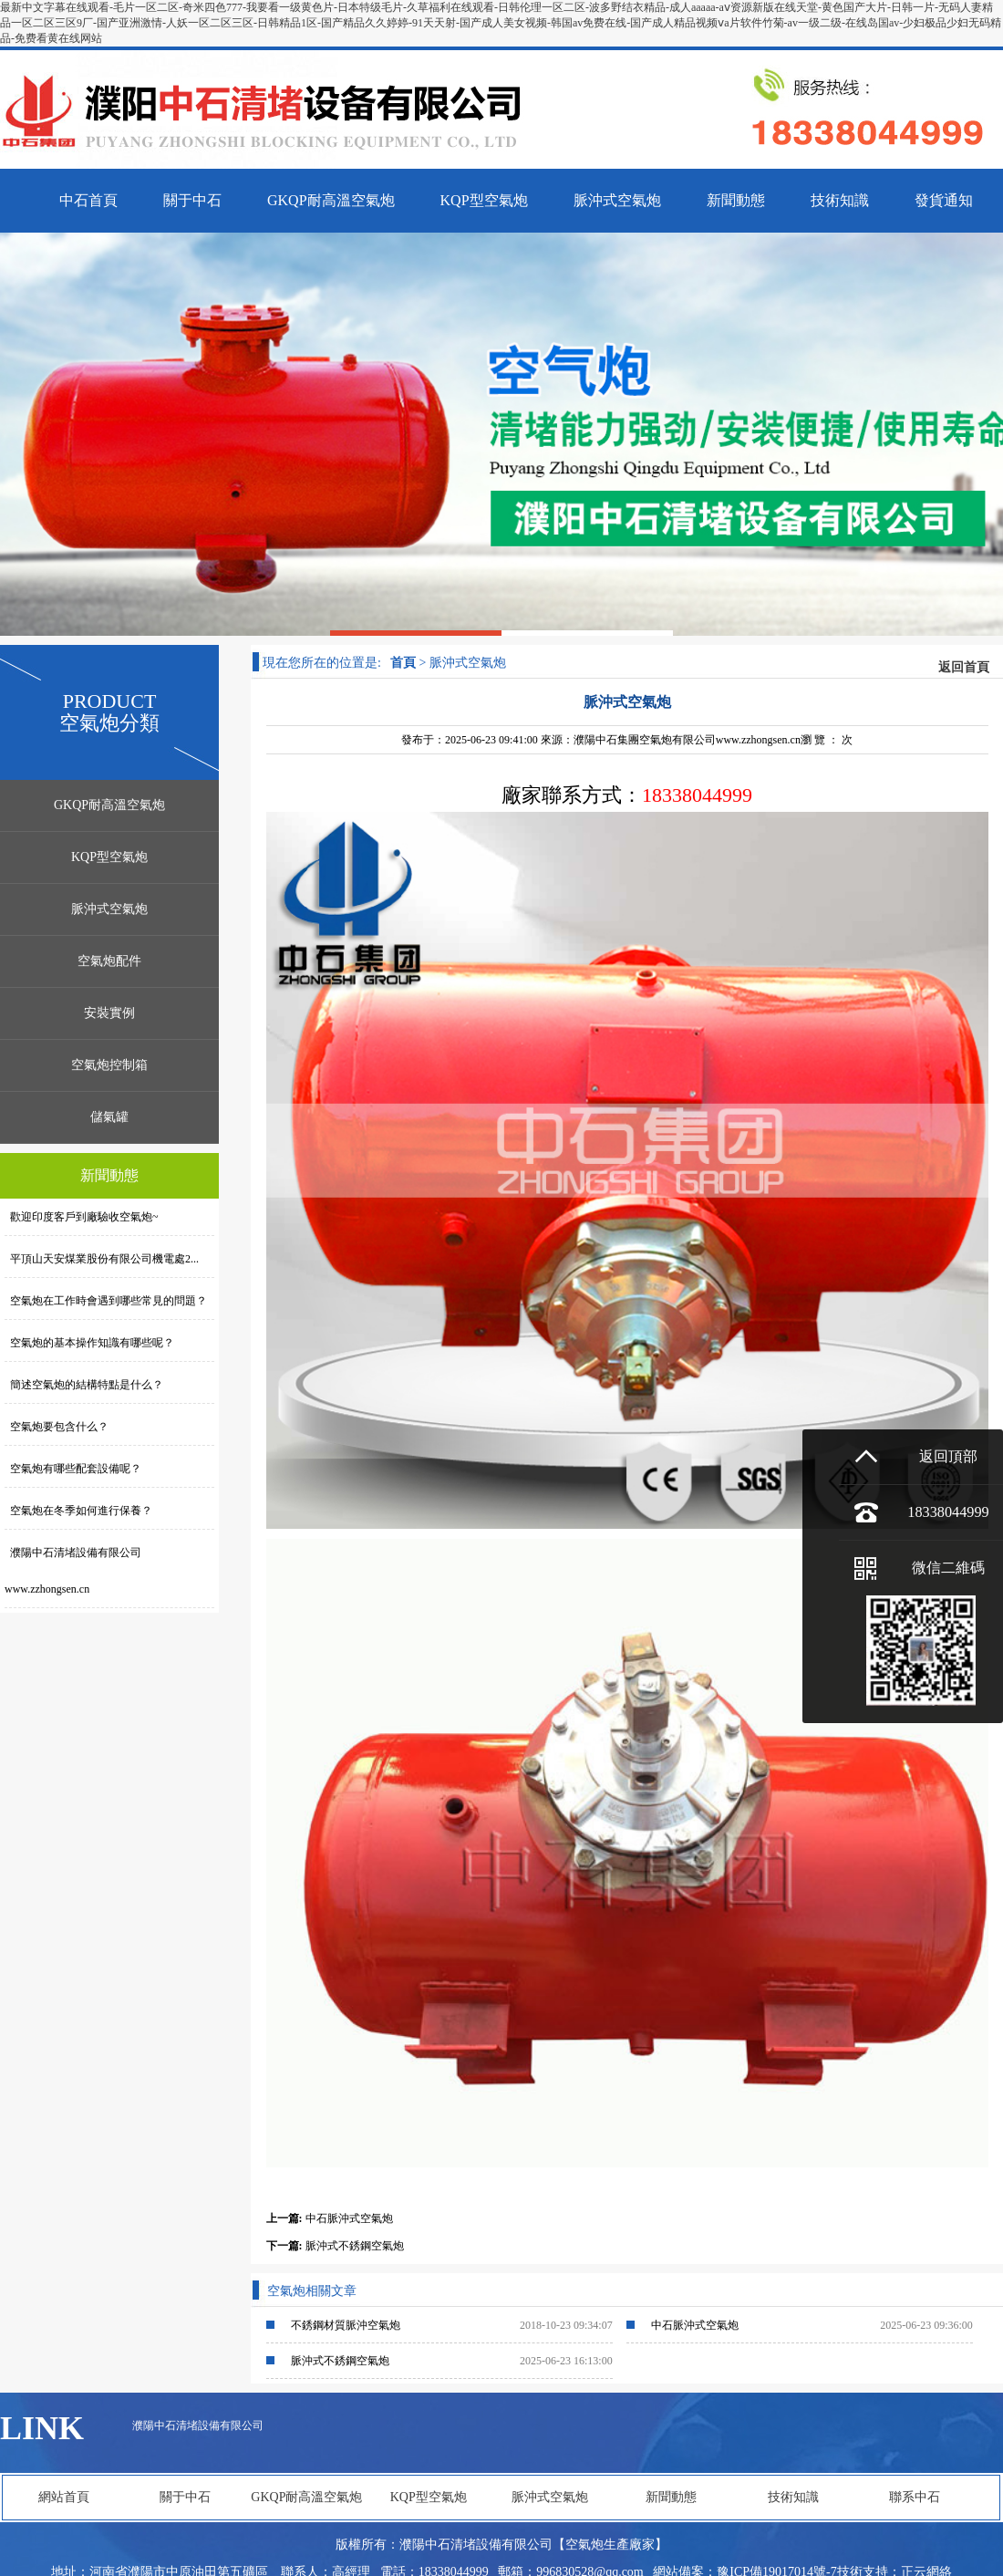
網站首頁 (63, 2497)
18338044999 (947, 1512)
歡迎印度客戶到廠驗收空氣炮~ (82, 1216)
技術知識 (793, 2497)
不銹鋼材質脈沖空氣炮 (345, 2325)
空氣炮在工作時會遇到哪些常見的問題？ (106, 1300)
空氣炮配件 (109, 961)
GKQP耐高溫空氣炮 (109, 805)
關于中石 (185, 2497)
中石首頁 (88, 200)
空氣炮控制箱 (109, 1065)
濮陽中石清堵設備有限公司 (198, 2425)
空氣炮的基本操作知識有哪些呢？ (89, 1342)
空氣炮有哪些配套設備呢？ (73, 1468)
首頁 (403, 663)
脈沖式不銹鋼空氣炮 (354, 2245)
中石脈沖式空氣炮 (349, 2218)
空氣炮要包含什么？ (57, 1426)
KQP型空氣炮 (109, 857)
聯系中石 (914, 2497)
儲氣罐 (109, 1117)
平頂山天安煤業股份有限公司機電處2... (102, 1258)
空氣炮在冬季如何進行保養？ (78, 1510)
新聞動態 (671, 2497)
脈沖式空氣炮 (109, 909)
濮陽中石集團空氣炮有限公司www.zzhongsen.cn (687, 739)
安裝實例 (109, 1013)
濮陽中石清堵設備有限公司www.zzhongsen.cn (73, 1570)
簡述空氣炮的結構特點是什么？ (84, 1384)
